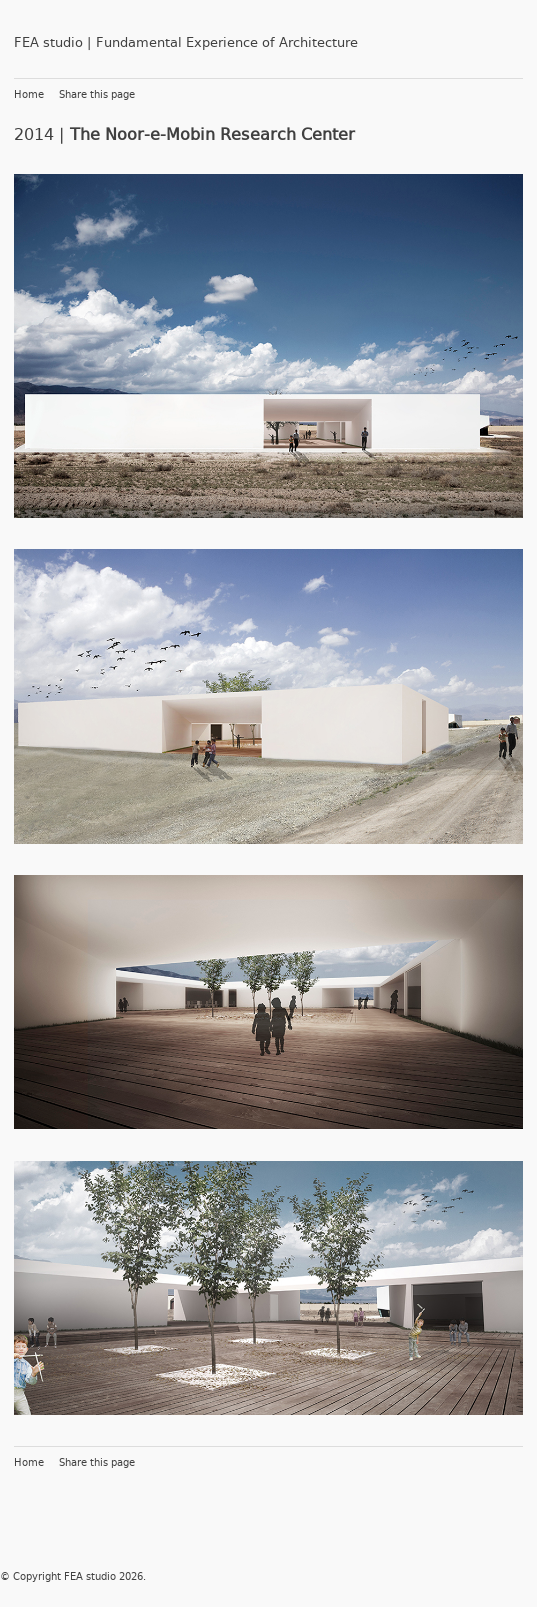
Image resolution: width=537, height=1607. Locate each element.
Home (29, 95)
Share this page (97, 95)
